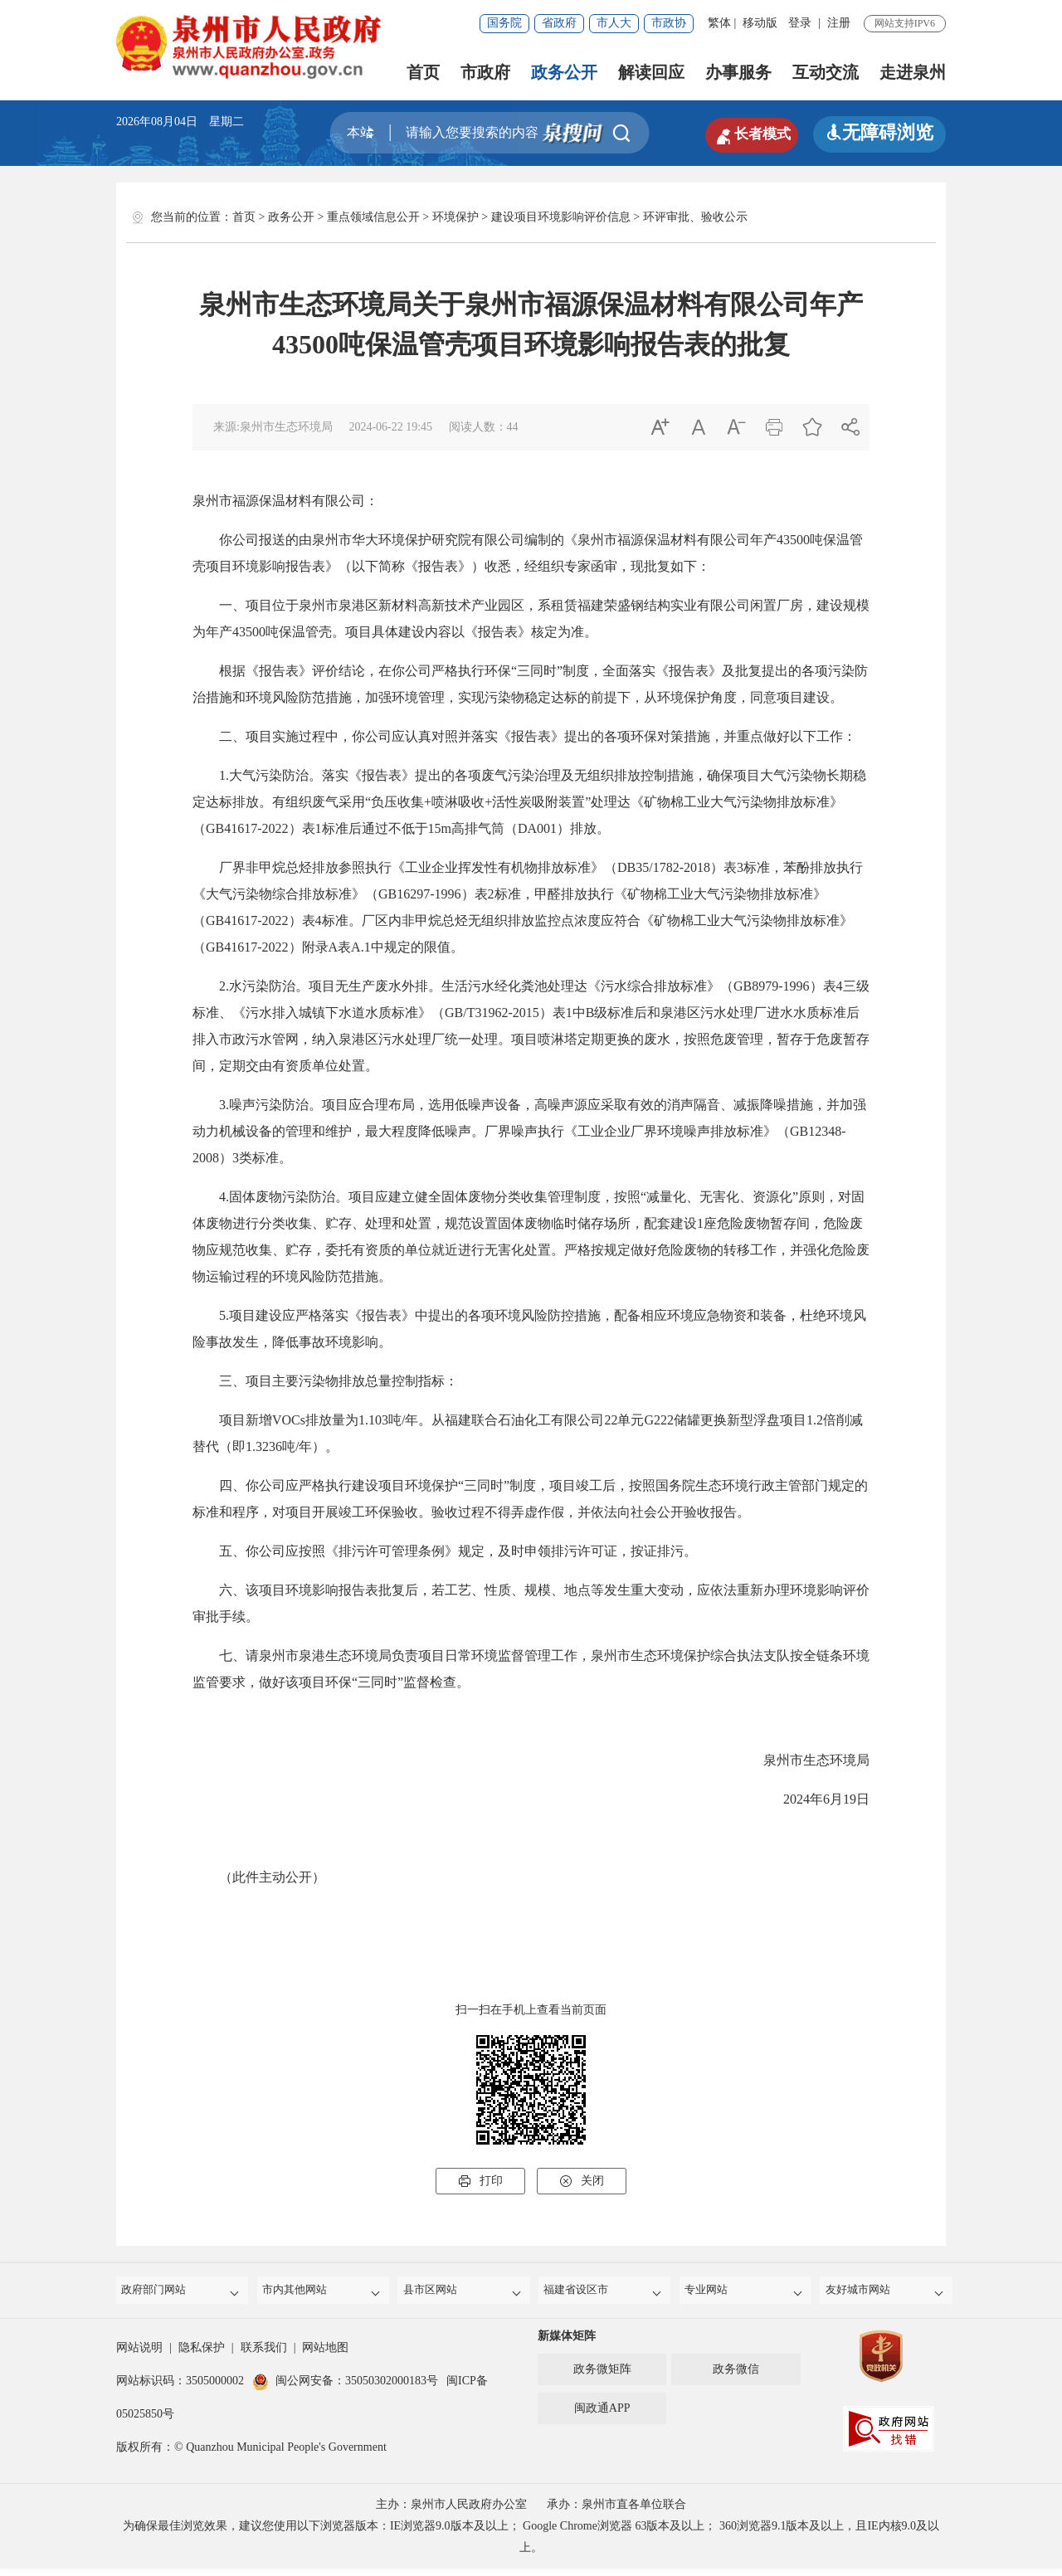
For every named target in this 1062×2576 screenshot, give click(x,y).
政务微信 (736, 2376)
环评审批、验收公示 (695, 217)
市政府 (485, 72)
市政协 (668, 23)
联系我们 (264, 2355)
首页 (423, 72)
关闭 (581, 2181)
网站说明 (139, 2355)
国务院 (504, 23)
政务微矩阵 (602, 2376)
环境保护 (455, 217)
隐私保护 (201, 2355)
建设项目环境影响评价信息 (561, 217)
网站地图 (325, 2355)
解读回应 (651, 72)
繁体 (719, 23)
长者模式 (738, 133)
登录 (799, 23)
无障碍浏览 (879, 132)
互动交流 (825, 72)
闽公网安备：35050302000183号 (345, 2388)
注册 (838, 23)
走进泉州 (912, 72)
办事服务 (738, 72)
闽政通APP (602, 2415)
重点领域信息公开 (373, 217)
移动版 (760, 23)
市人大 (614, 23)
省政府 (559, 23)
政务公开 (564, 72)
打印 (480, 2181)
